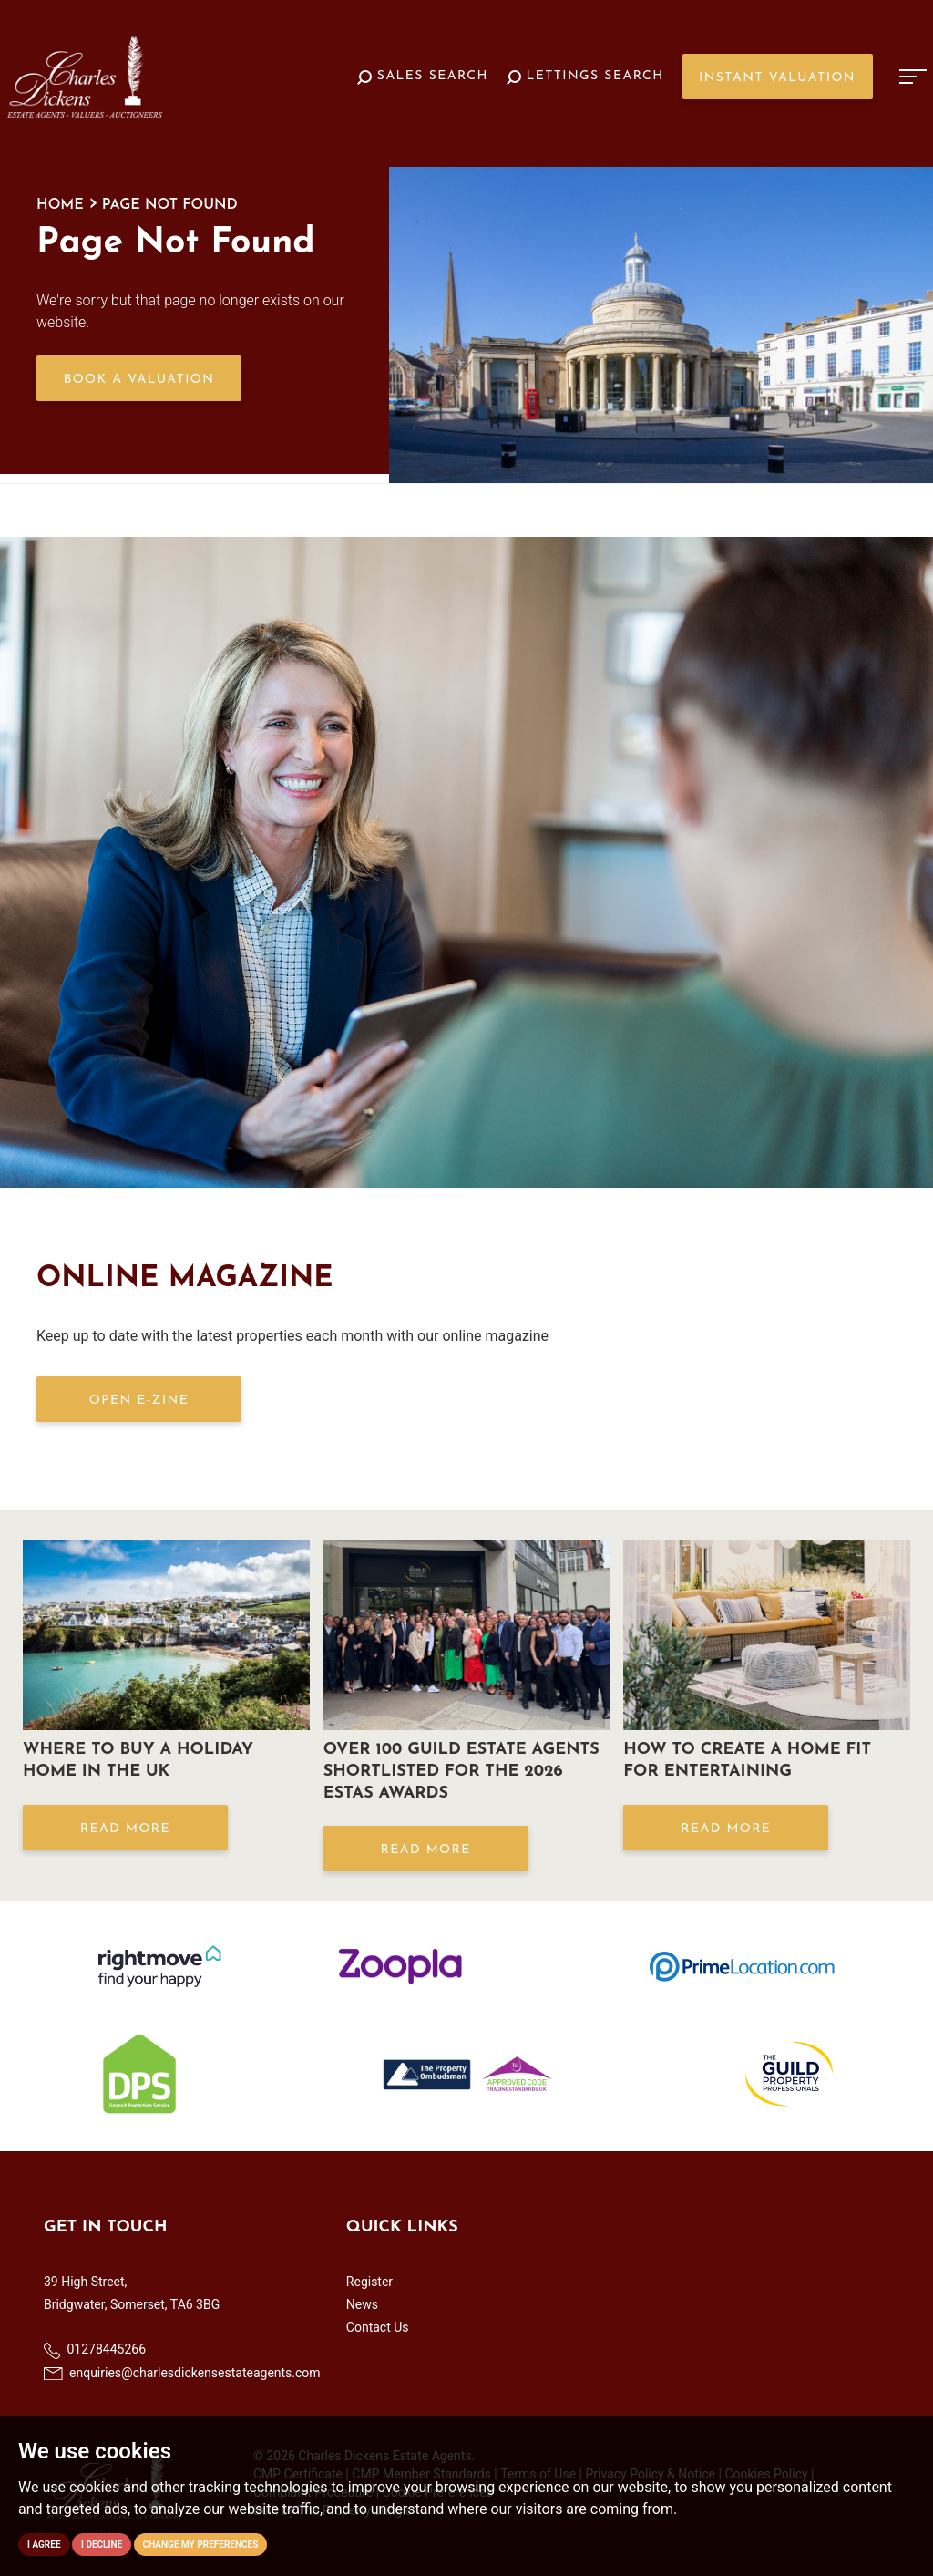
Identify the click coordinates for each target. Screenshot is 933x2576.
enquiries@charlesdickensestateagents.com (182, 2372)
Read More (125, 1829)
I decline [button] (101, 2545)
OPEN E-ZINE (139, 1400)
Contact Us (377, 2327)
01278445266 (95, 2350)
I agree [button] (44, 2545)
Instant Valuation (777, 78)
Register (369, 2281)
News (362, 2304)
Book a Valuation (139, 379)
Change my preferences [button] (201, 2545)
